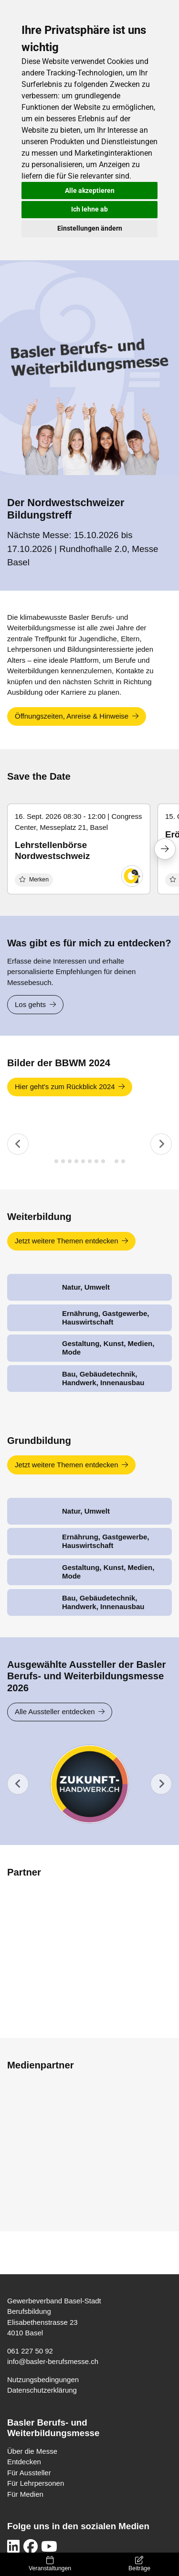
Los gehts (30, 1004)
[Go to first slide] (161, 1784)
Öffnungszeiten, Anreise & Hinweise (71, 716)
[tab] (56, 1161)
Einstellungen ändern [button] (89, 228)
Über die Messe (32, 2451)
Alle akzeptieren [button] (90, 190)
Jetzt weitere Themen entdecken (66, 1241)
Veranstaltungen (50, 2564)
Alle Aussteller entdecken (55, 1711)
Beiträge (139, 2564)
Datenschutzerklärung (42, 2390)
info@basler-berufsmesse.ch (52, 2361)
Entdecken (24, 2462)
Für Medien (25, 2494)
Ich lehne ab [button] (89, 209)
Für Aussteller (29, 2473)
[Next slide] (161, 1144)
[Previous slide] (18, 1144)
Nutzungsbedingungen (43, 2379)
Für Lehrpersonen (35, 2483)
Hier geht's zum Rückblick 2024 (65, 1086)
